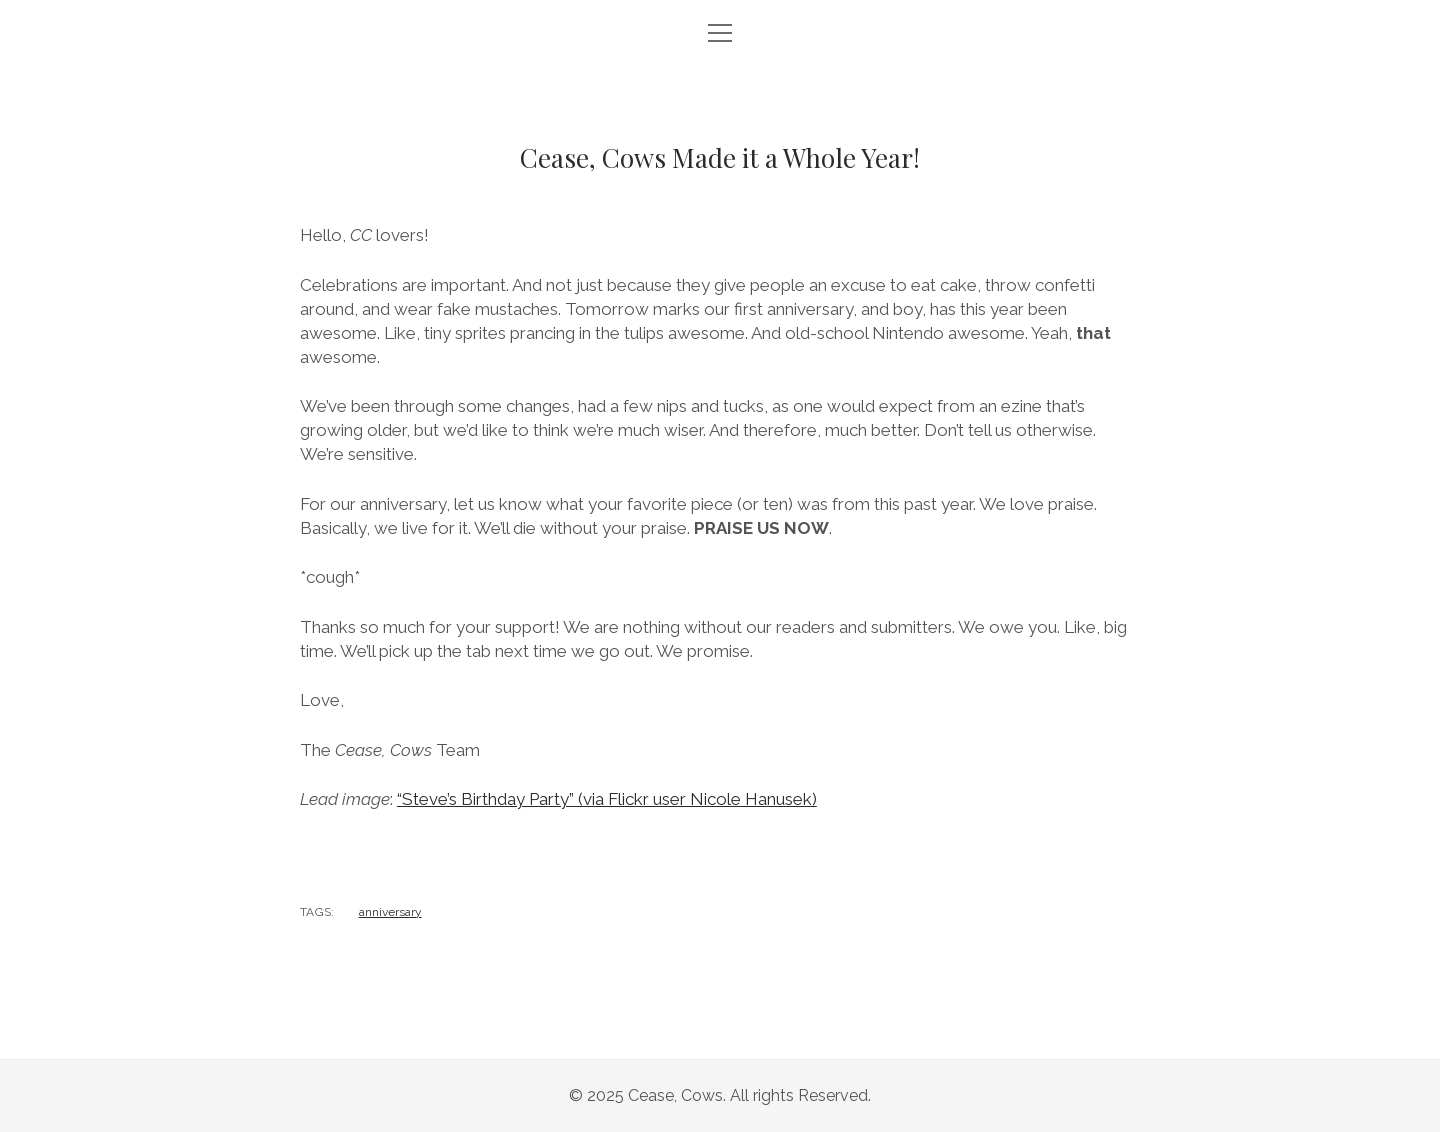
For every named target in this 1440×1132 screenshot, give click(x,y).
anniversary (390, 912)
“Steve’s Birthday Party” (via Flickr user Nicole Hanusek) (607, 799)
